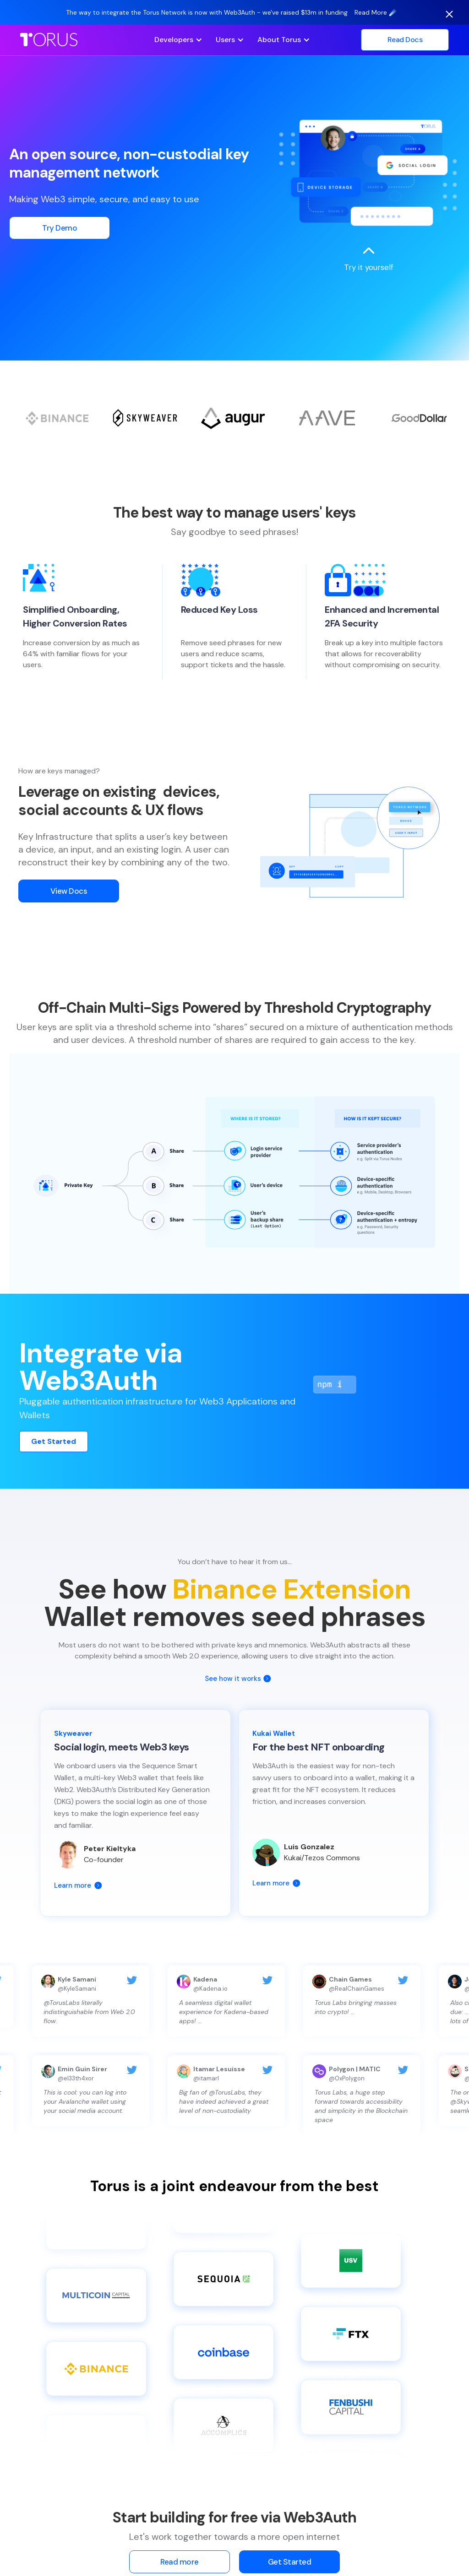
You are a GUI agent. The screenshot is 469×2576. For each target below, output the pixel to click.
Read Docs (405, 39)
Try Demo (59, 228)
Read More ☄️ (375, 12)
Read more (179, 2562)
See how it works (233, 1678)
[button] (178, 40)
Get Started (53, 1441)
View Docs (68, 898)
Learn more (72, 1885)
